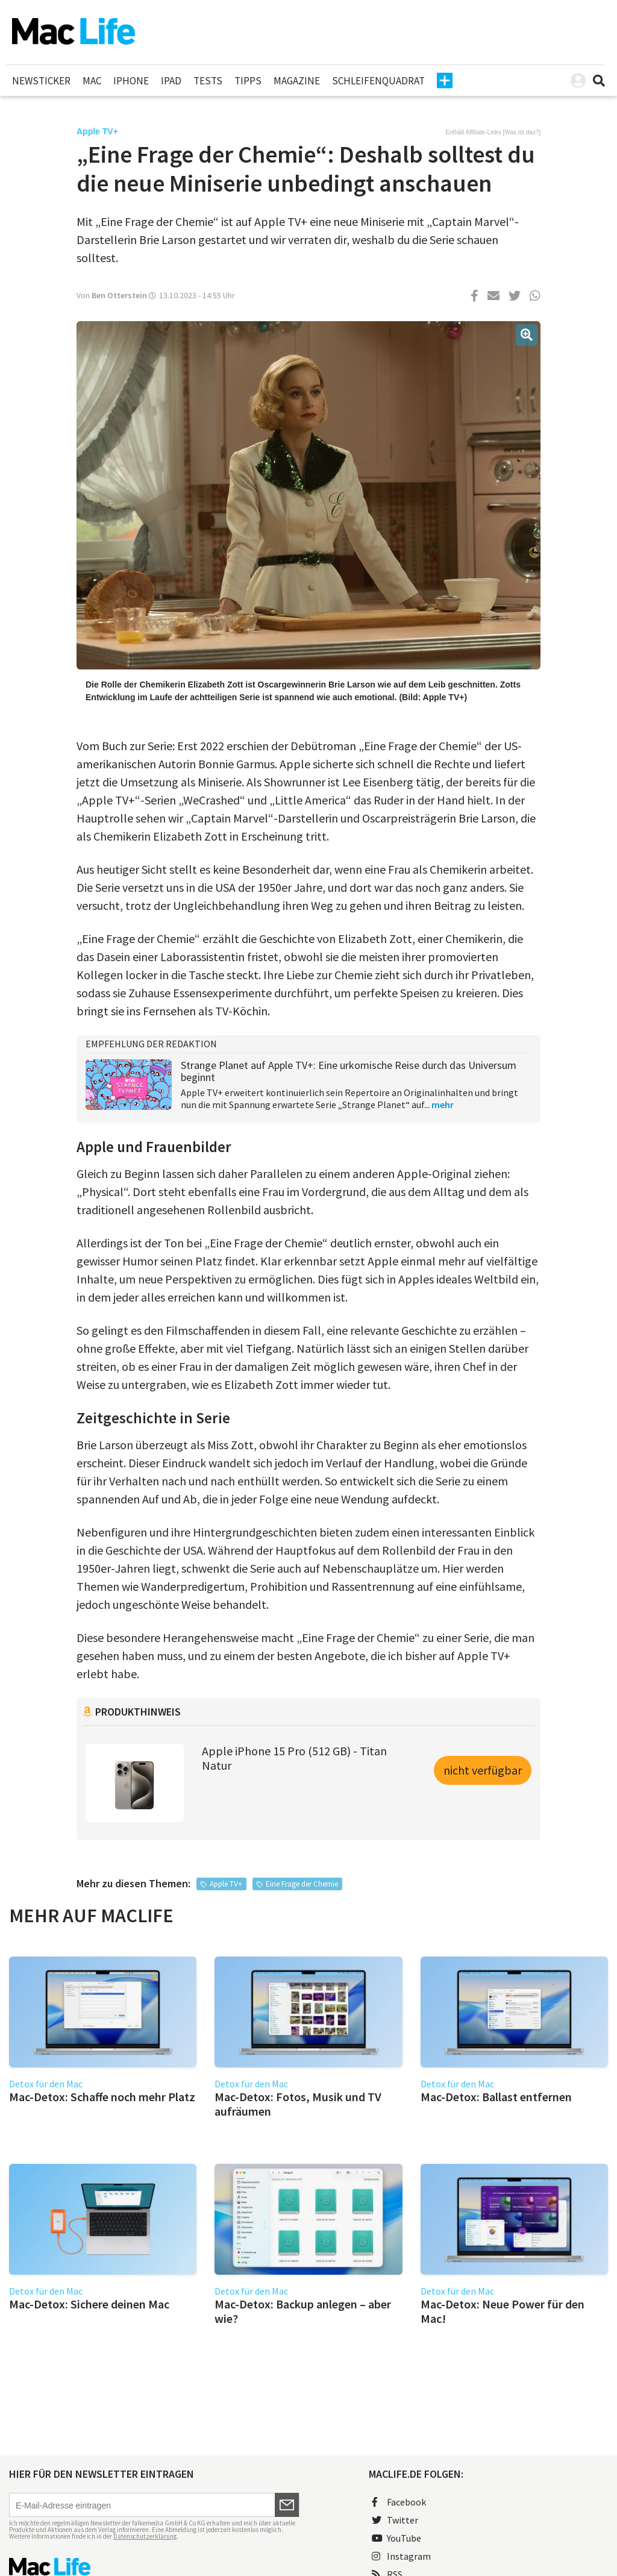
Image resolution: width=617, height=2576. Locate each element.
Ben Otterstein (119, 295)
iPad (171, 80)
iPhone (131, 80)
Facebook (399, 2502)
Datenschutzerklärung (145, 2536)
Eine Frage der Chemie (302, 1884)
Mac (92, 80)
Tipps (248, 80)
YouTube (396, 2538)
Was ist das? (521, 132)
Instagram (401, 2556)
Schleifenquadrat (378, 80)
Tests (207, 80)
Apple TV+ (226, 1884)
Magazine (297, 80)
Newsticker (41, 80)
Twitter (395, 2520)
